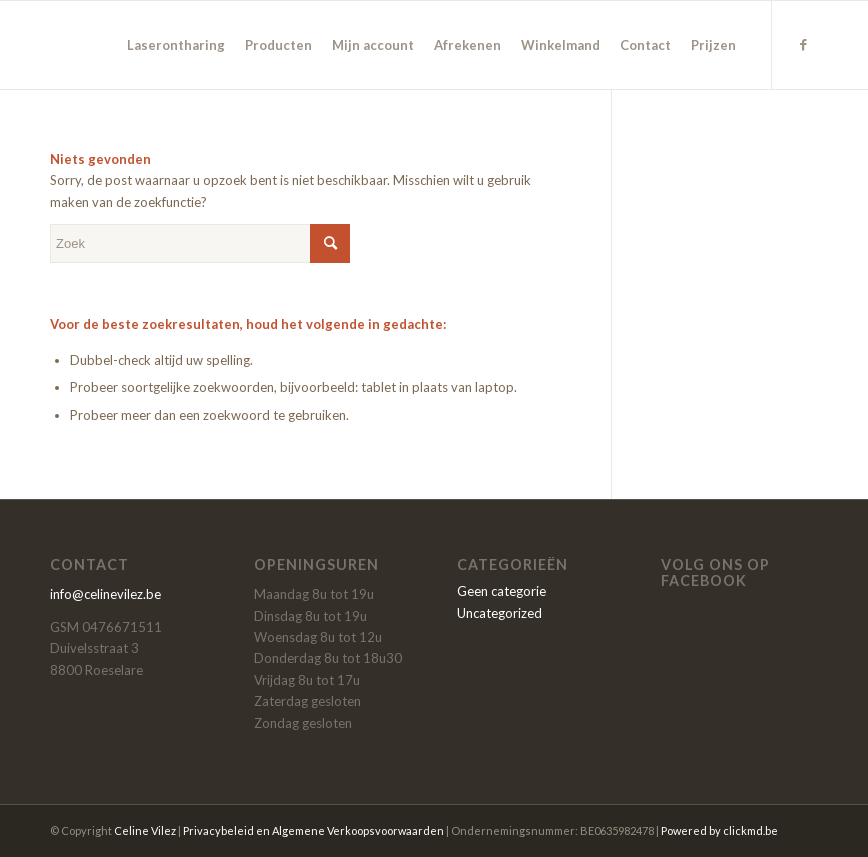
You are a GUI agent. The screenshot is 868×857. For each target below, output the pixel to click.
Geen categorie (501, 591)
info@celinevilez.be (105, 594)
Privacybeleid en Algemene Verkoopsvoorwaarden (313, 830)
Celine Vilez (145, 830)
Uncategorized (499, 613)
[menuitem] (176, 45)
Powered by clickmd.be (719, 830)
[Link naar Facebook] (803, 44)
